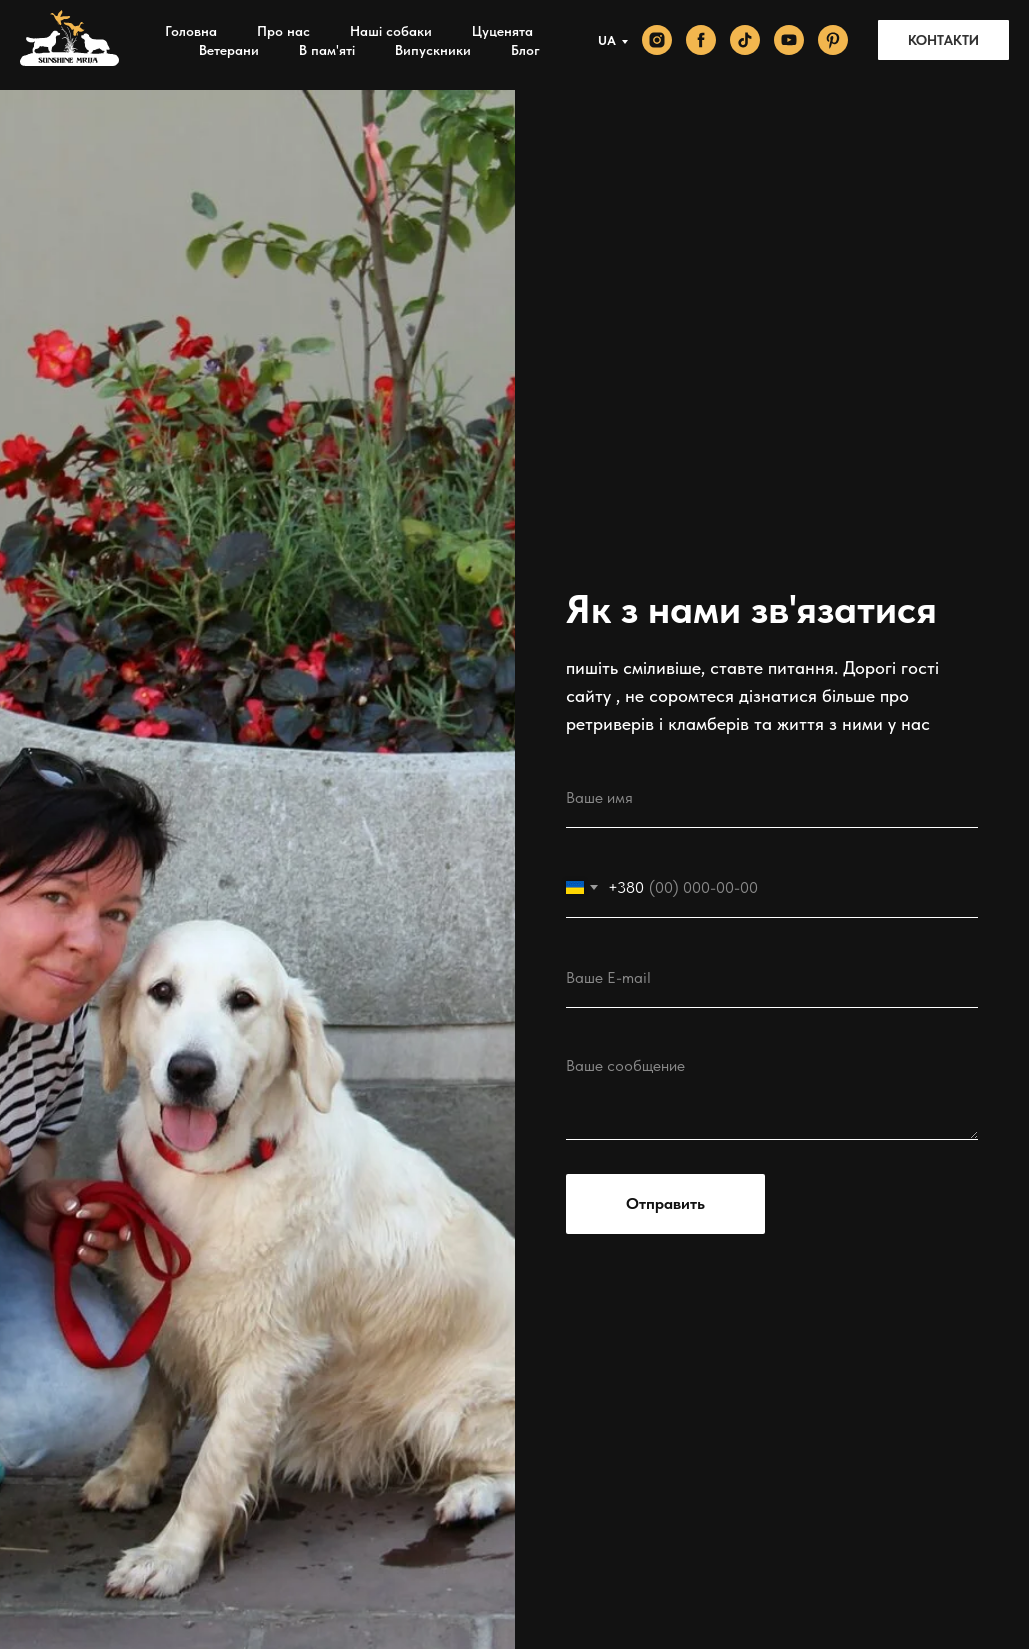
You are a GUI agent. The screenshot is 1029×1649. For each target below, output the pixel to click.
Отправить (665, 1203)
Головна (191, 31)
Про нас (283, 31)
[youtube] (789, 40)
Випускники (433, 50)
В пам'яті (327, 50)
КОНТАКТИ (943, 40)
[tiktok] (745, 40)
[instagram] (657, 40)
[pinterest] (833, 40)
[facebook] (701, 40)
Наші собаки (391, 31)
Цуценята (502, 31)
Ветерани (229, 50)
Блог (525, 50)
